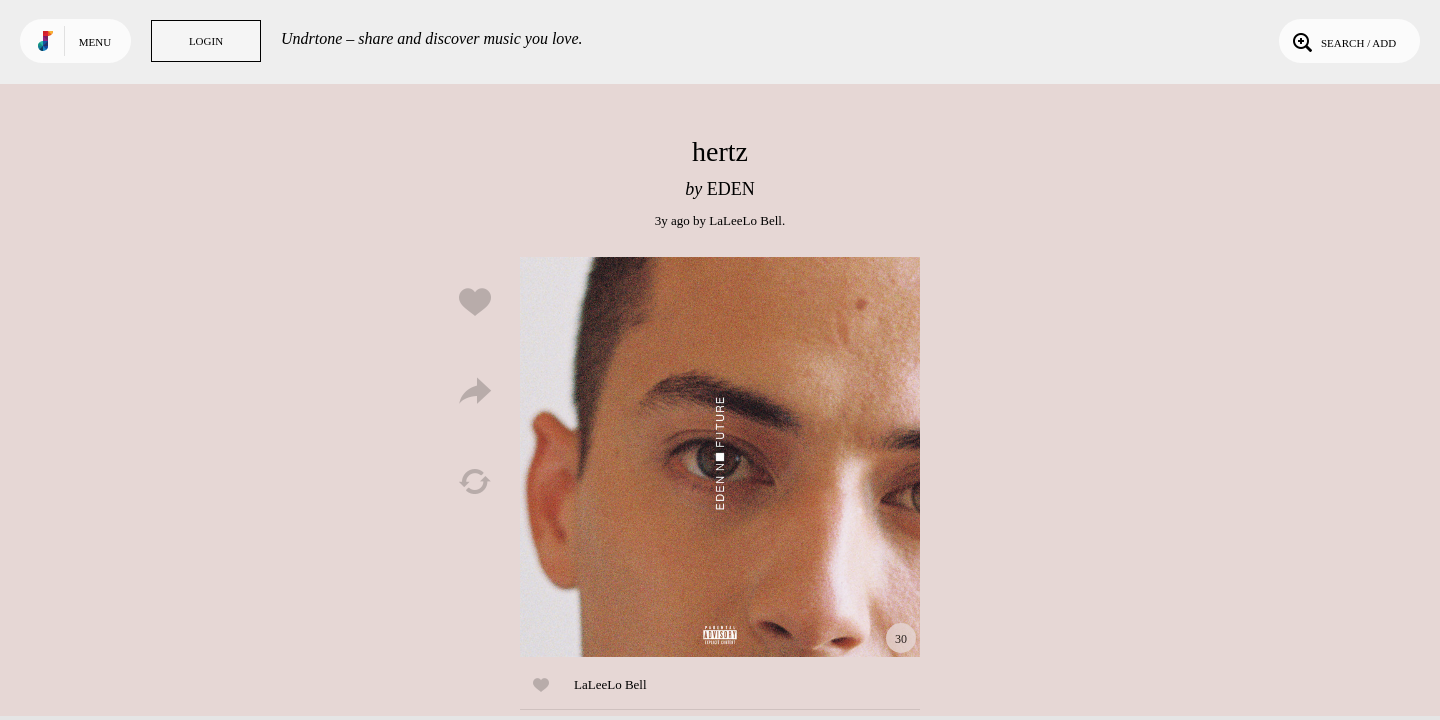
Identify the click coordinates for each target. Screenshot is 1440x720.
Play (720, 457)
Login (206, 41)
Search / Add (1342, 41)
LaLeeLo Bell (745, 220)
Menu (95, 42)
